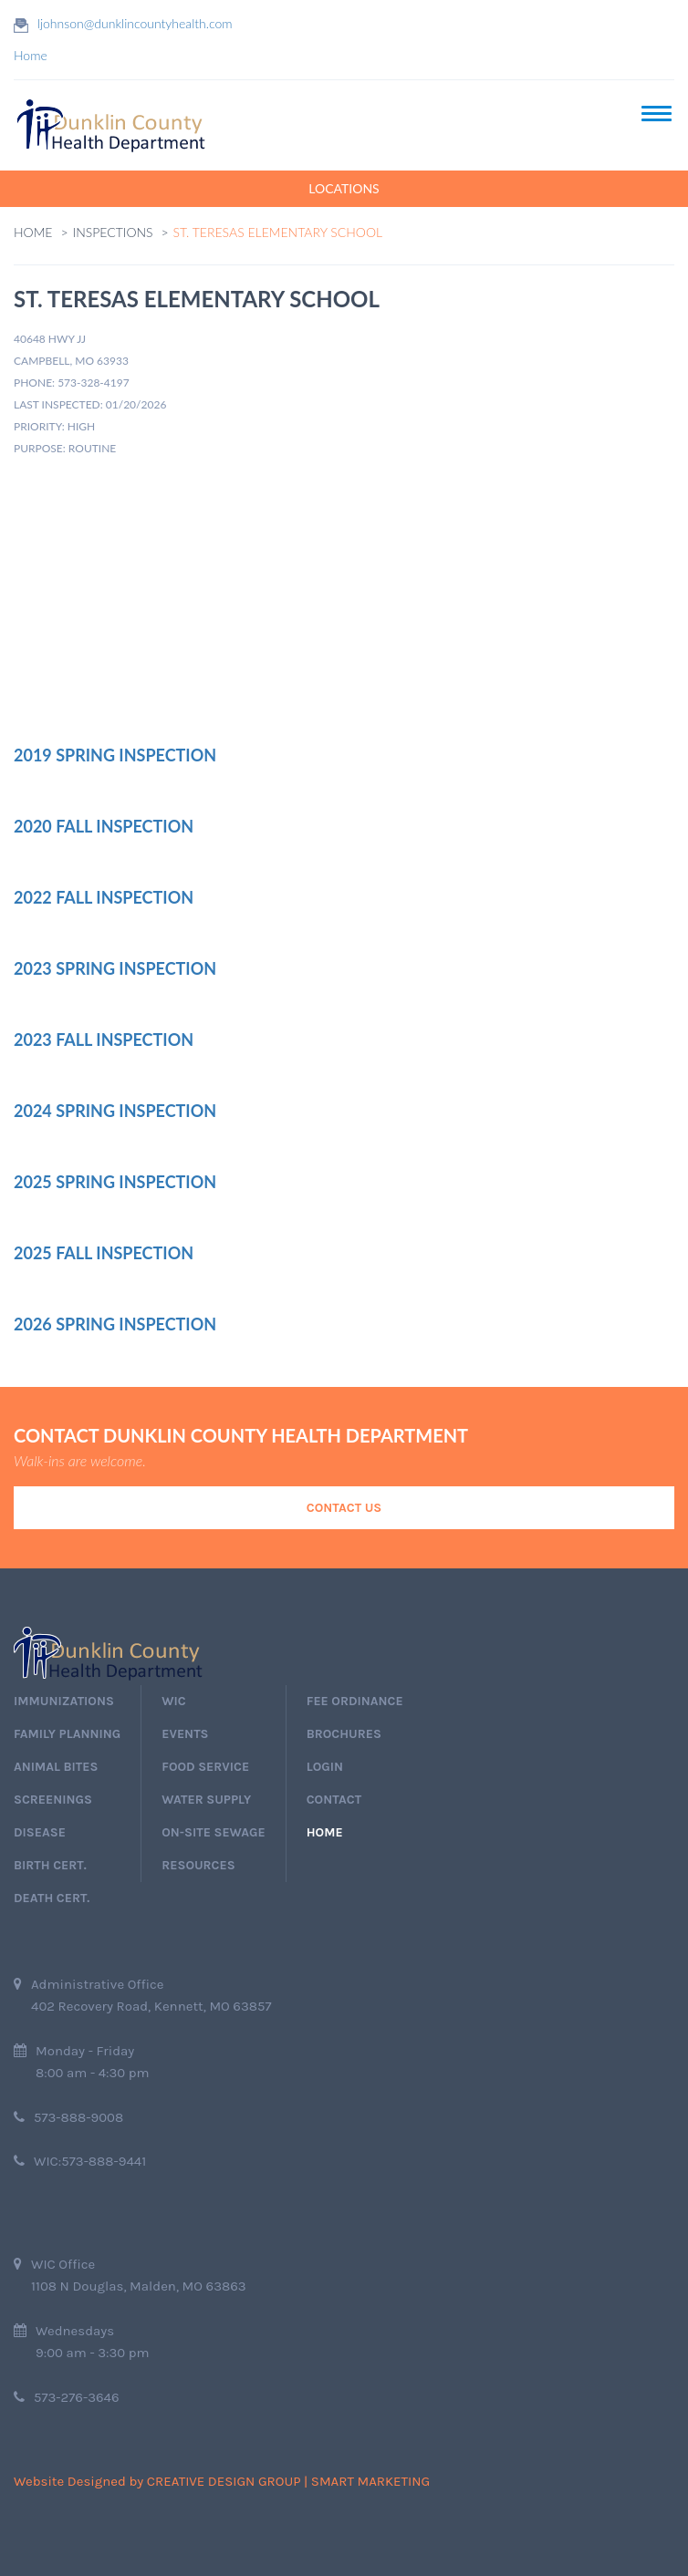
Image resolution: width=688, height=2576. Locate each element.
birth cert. (50, 1865)
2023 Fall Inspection (103, 1039)
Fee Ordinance (355, 1701)
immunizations (64, 1701)
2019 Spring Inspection (115, 755)
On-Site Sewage (213, 1832)
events (185, 1734)
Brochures (344, 1734)
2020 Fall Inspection (103, 826)
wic (173, 1701)
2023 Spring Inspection (115, 968)
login (325, 1766)
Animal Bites (56, 1766)
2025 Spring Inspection (115, 1182)
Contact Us (344, 1508)
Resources (198, 1865)
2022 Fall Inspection (103, 897)
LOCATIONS (343, 188)
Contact (334, 1799)
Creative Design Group (224, 2481)
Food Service (205, 1766)
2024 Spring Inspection (115, 1111)
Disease (40, 1832)
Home (30, 55)
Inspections (113, 232)
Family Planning (67, 1734)
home (325, 1832)
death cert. (51, 1898)
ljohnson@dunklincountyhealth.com (135, 23)
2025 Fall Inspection (103, 1253)
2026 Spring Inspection (115, 1324)
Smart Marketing (370, 2481)
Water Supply (206, 1799)
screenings (53, 1799)
